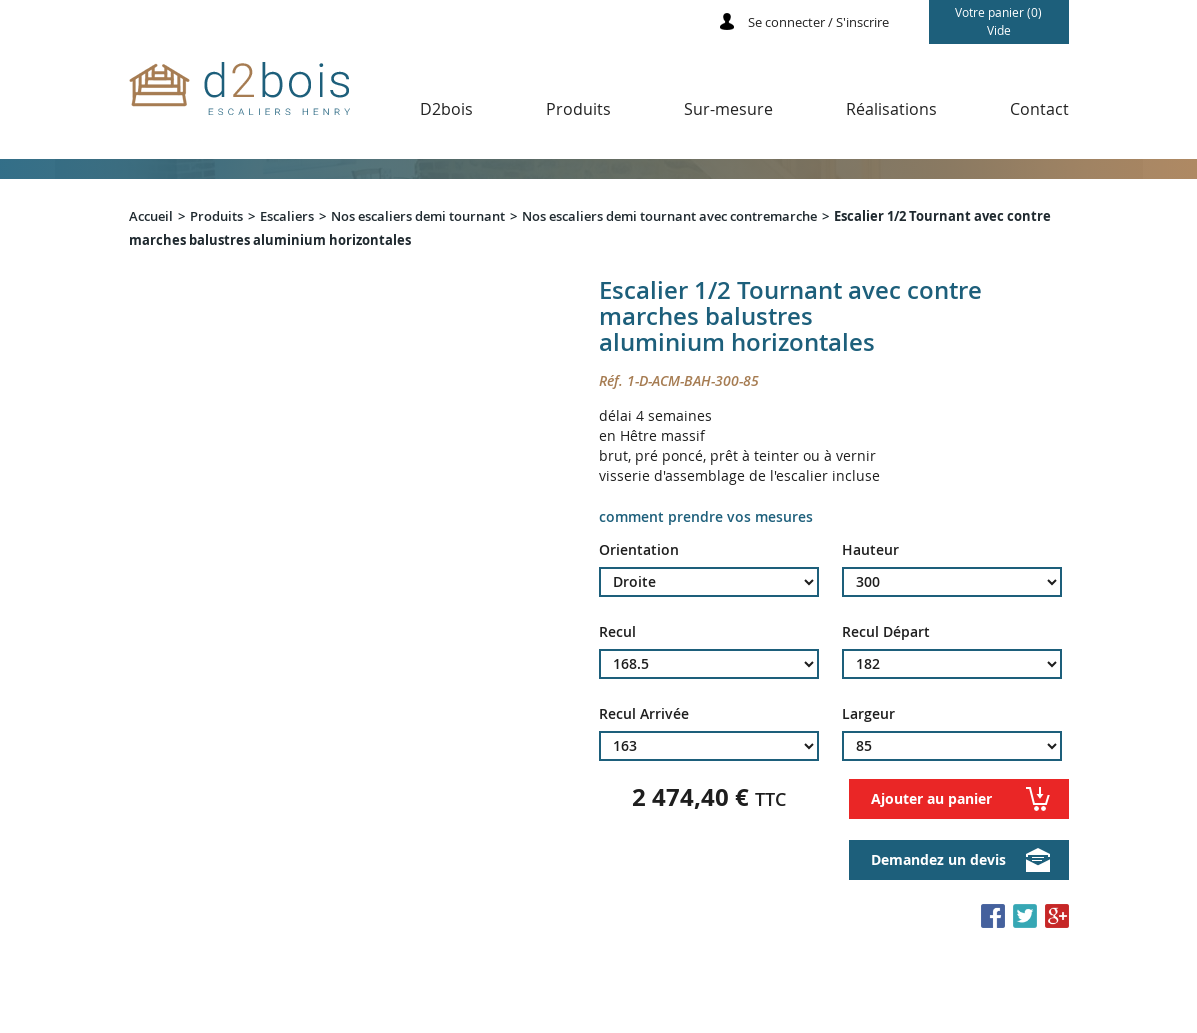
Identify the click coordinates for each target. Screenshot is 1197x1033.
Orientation (639, 550)
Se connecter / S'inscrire (818, 22)
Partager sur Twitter (1025, 916)
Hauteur (870, 550)
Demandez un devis (938, 859)
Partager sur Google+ (1057, 916)
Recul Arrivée (644, 714)
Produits (216, 216)
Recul (617, 632)
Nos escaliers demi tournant (418, 216)
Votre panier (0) (999, 21)
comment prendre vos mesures (706, 516)
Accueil (151, 216)
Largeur (868, 714)
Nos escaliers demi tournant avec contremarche (669, 216)
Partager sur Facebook (993, 916)
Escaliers (287, 216)
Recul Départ (886, 632)
